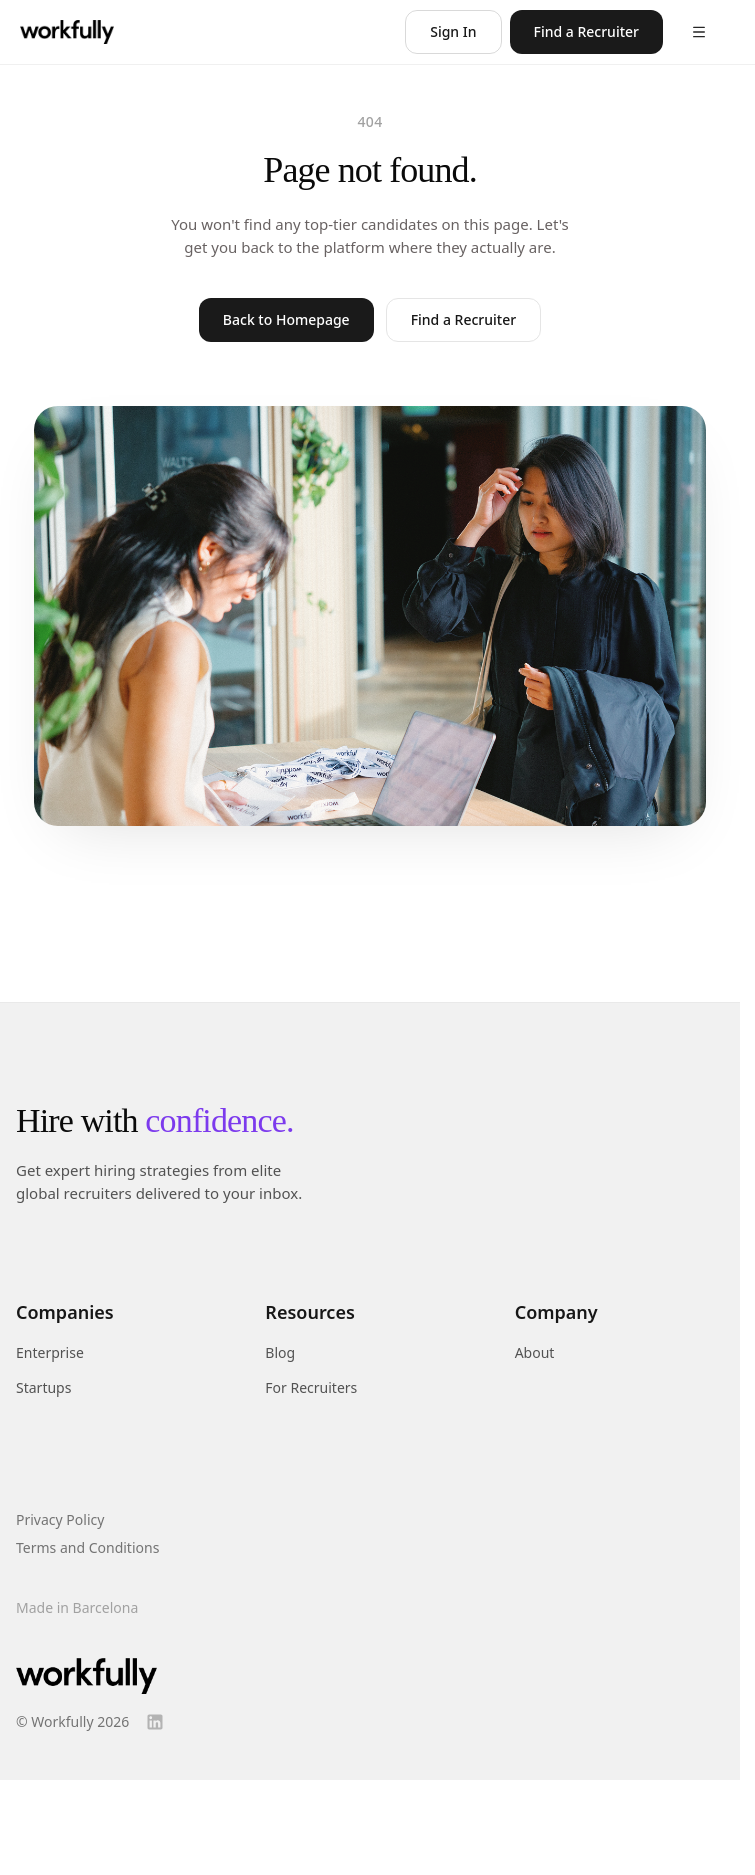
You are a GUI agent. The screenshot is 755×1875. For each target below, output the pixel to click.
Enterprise (50, 1352)
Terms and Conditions (87, 1547)
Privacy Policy (60, 1519)
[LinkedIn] (155, 1722)
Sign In (453, 31)
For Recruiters (311, 1387)
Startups (43, 1387)
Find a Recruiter (586, 31)
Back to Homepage (286, 319)
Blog (280, 1352)
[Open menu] (699, 32)
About (535, 1352)
